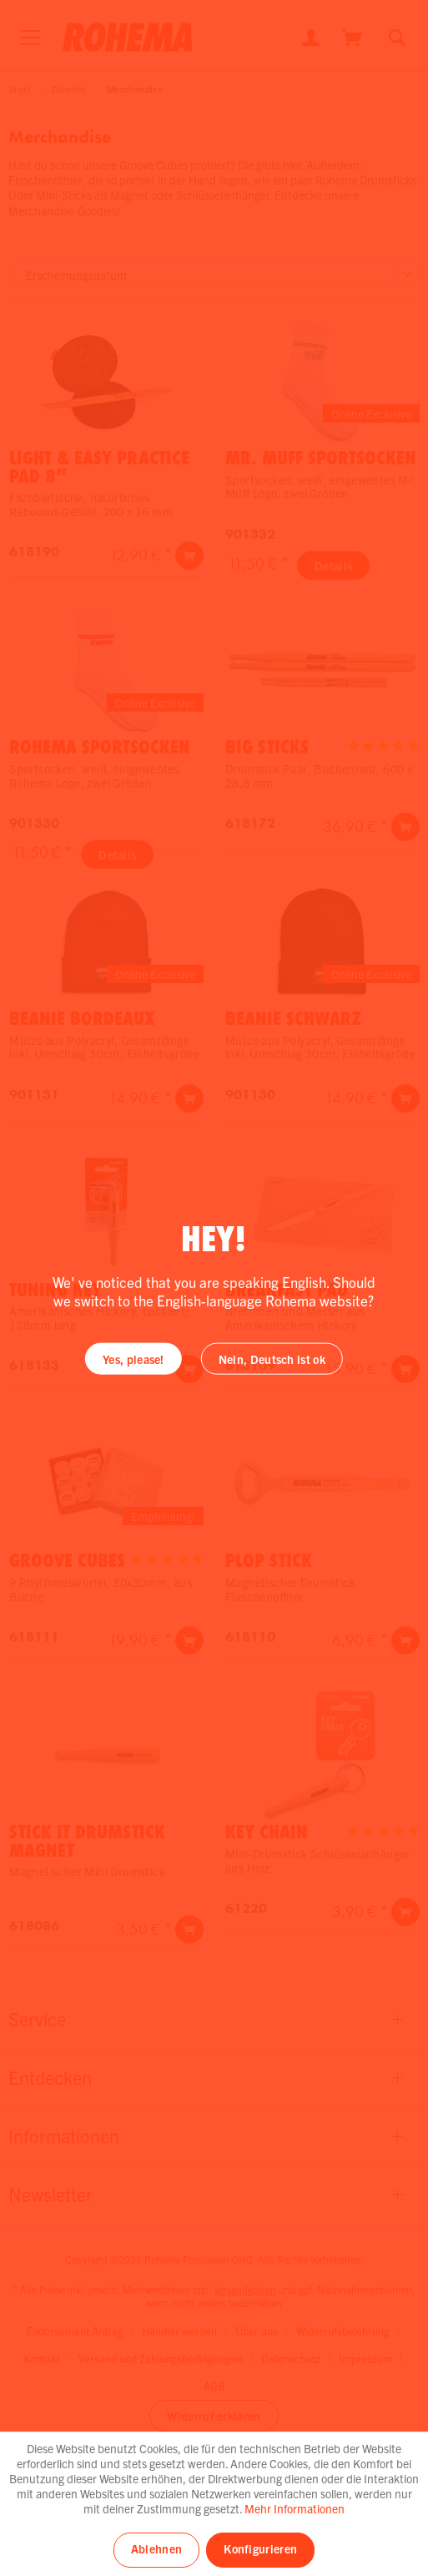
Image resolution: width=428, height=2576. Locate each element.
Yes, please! (133, 1358)
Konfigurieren (260, 2548)
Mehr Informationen (294, 2508)
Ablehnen (156, 2548)
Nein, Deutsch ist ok (272, 1358)
